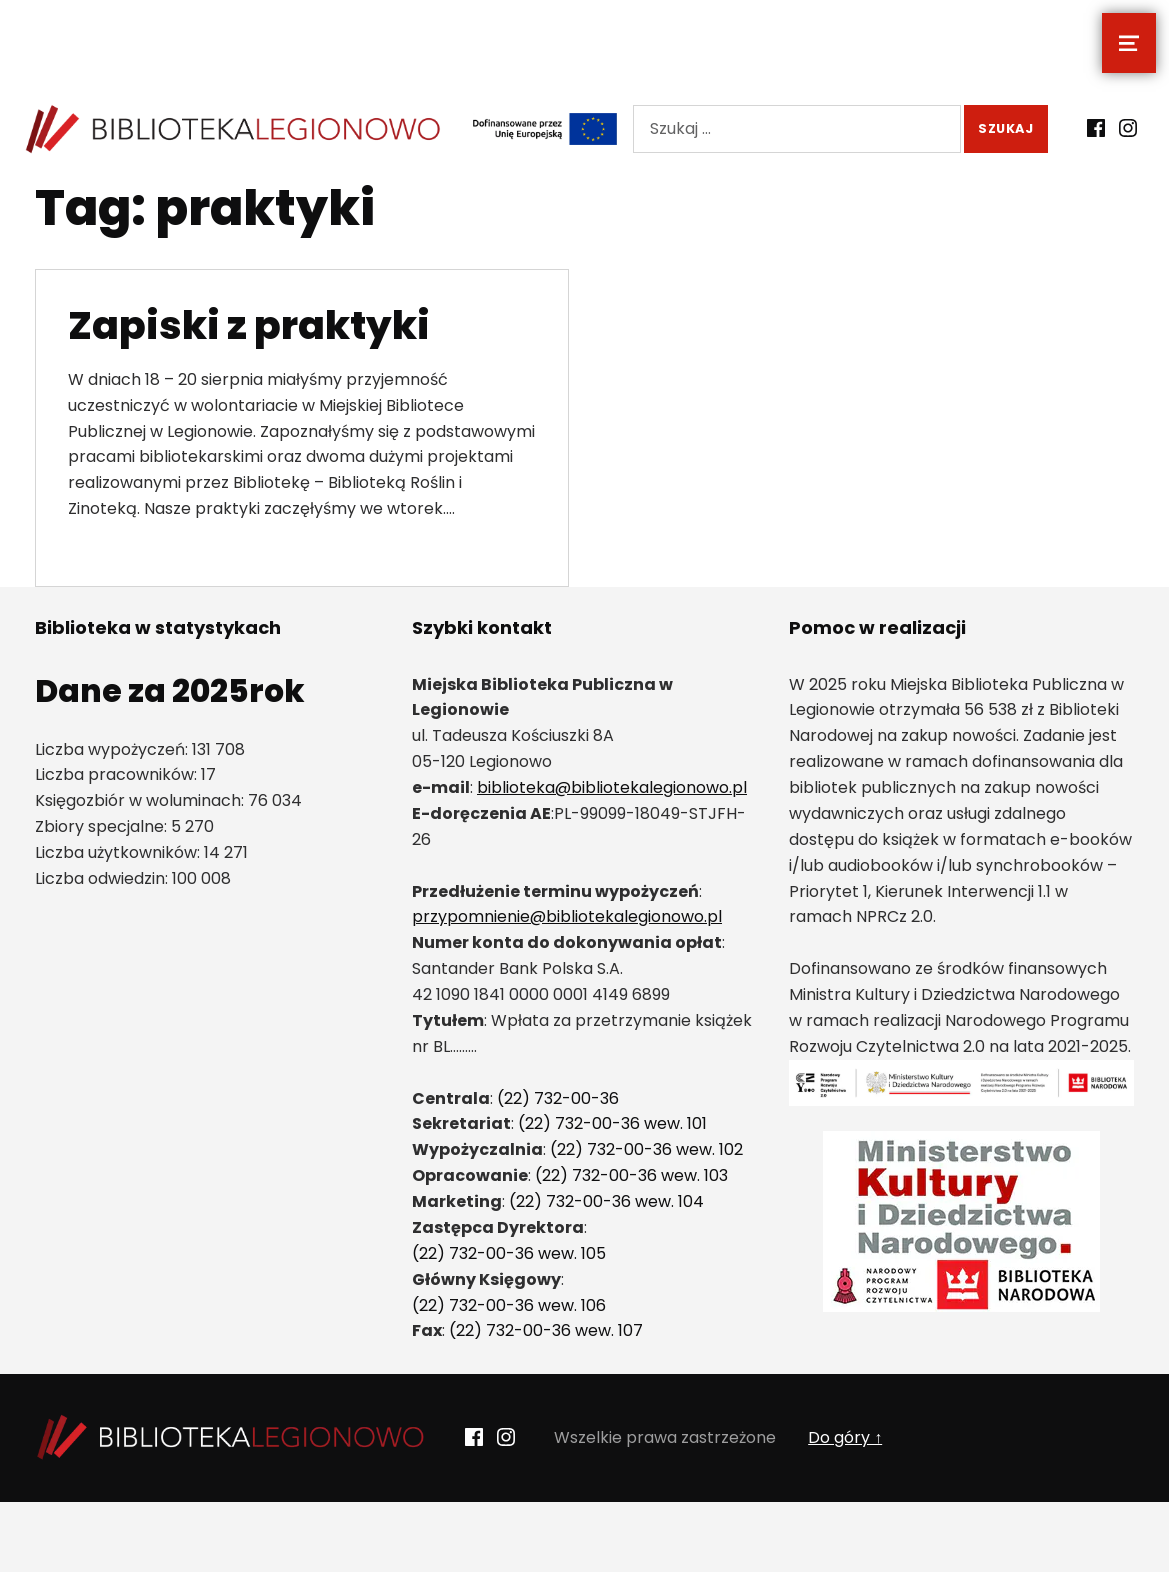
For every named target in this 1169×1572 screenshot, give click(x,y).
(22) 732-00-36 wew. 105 (509, 1253)
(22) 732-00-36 (558, 1098)
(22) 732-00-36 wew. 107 (546, 1330)
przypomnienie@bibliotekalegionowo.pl (567, 916)
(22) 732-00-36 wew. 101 (612, 1123)
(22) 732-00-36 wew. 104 (606, 1201)
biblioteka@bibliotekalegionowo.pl (612, 787)
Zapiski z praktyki (249, 325)
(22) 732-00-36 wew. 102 (646, 1149)
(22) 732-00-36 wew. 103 (631, 1175)
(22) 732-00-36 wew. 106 (509, 1305)
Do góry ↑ (845, 1437)
